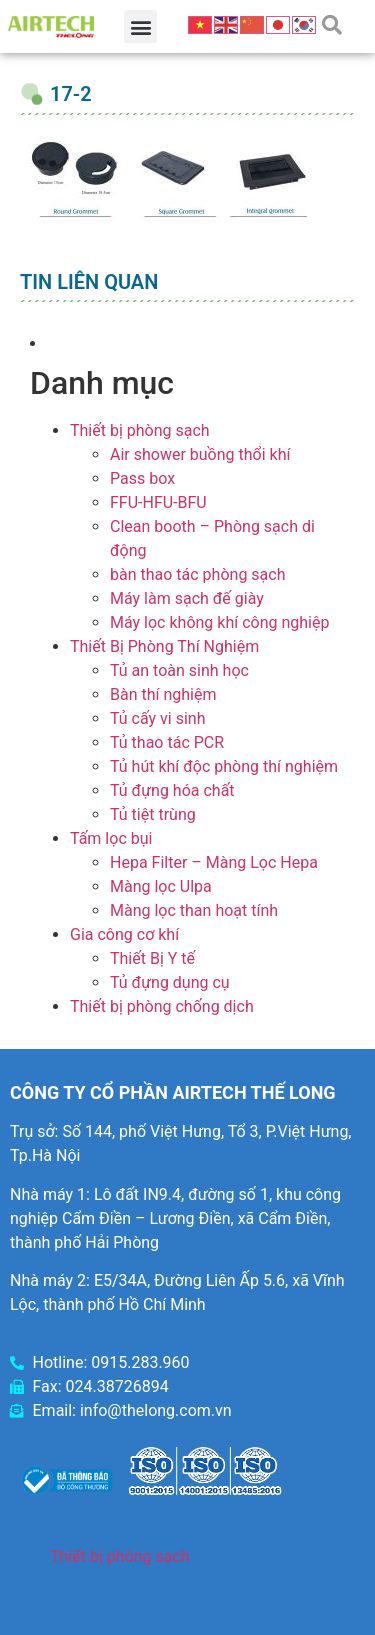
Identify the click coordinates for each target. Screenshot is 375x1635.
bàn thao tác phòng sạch (197, 574)
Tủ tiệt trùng (153, 814)
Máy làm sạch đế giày (187, 598)
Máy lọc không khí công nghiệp (219, 622)
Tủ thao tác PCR (167, 742)
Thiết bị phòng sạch (140, 430)
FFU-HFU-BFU (158, 502)
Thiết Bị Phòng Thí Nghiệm (164, 646)
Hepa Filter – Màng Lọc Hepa (214, 862)
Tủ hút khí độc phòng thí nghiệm (224, 766)
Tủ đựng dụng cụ (170, 982)
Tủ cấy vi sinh (158, 718)
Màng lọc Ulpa (161, 886)
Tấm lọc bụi (111, 838)
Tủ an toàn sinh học (179, 670)
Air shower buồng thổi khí (200, 454)
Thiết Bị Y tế (152, 958)
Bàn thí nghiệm (163, 694)
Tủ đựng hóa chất (172, 790)
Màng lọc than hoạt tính (194, 910)
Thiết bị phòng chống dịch (162, 1006)
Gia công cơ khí (124, 934)
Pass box (142, 478)
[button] (140, 26)
